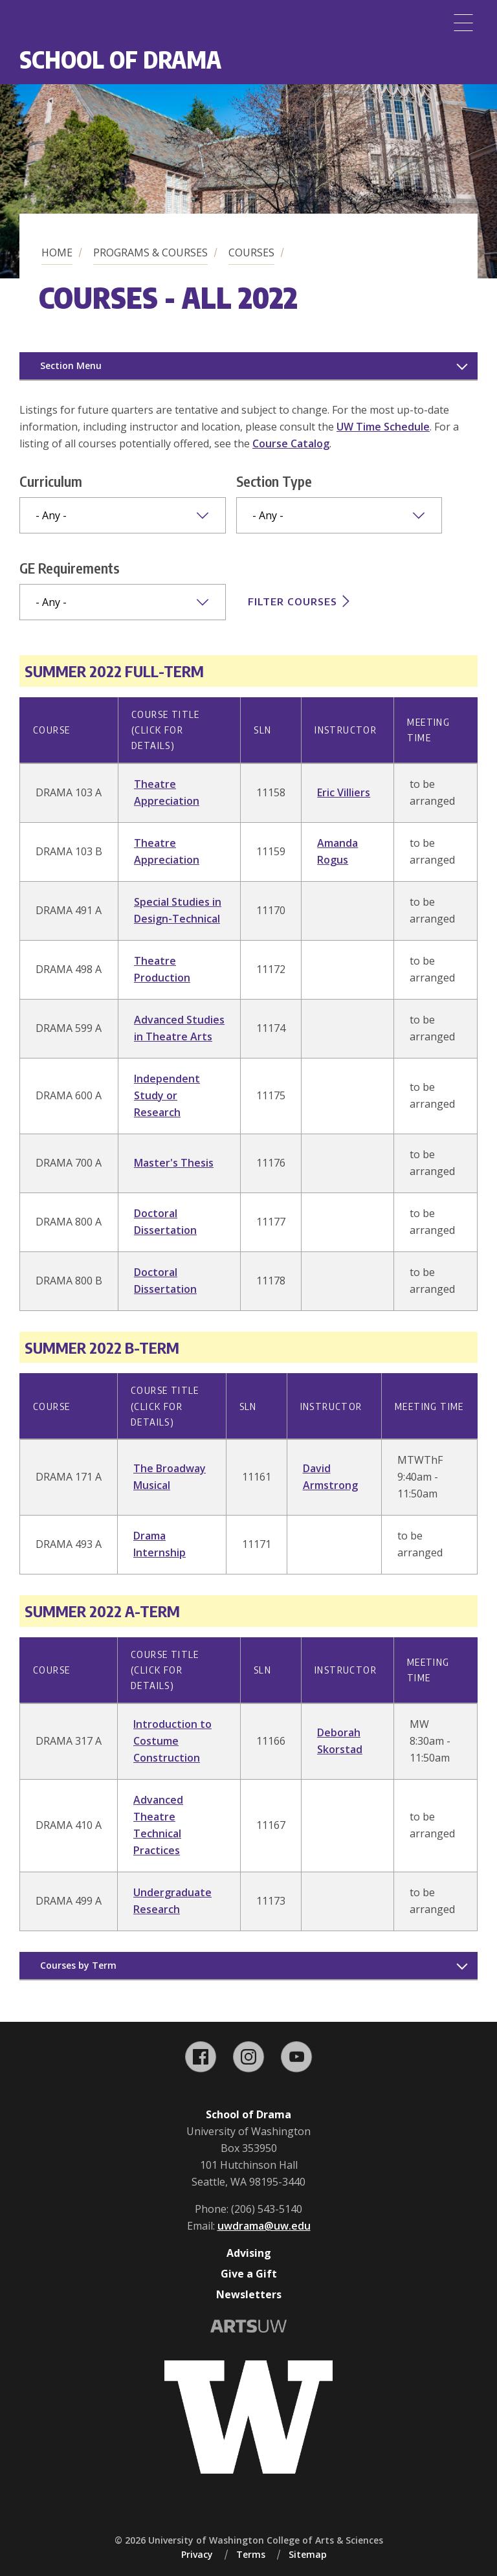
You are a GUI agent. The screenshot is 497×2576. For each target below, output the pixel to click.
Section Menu (71, 365)
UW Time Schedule (383, 427)
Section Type (274, 481)
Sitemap (308, 2554)
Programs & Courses (150, 252)
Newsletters (249, 2294)
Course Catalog (290, 443)
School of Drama (120, 59)
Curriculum (50, 481)
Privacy (197, 2554)
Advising (248, 2253)
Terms (250, 2554)
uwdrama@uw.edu (264, 2226)
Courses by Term (78, 1965)
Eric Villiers (343, 792)
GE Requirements (69, 567)
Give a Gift (249, 2274)
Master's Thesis (174, 1163)
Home (56, 252)
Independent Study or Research (167, 1095)
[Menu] (463, 22)
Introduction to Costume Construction (172, 1741)
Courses (251, 252)
